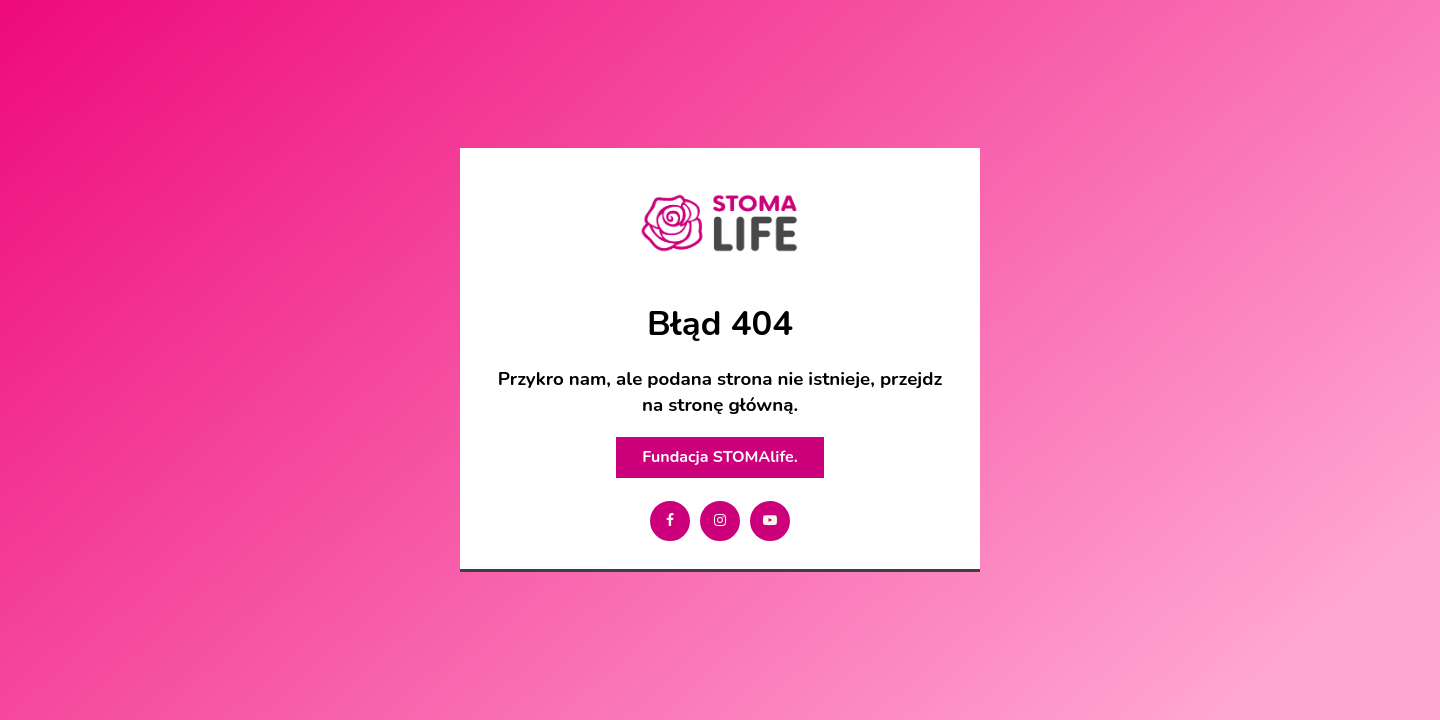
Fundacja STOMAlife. (719, 457)
